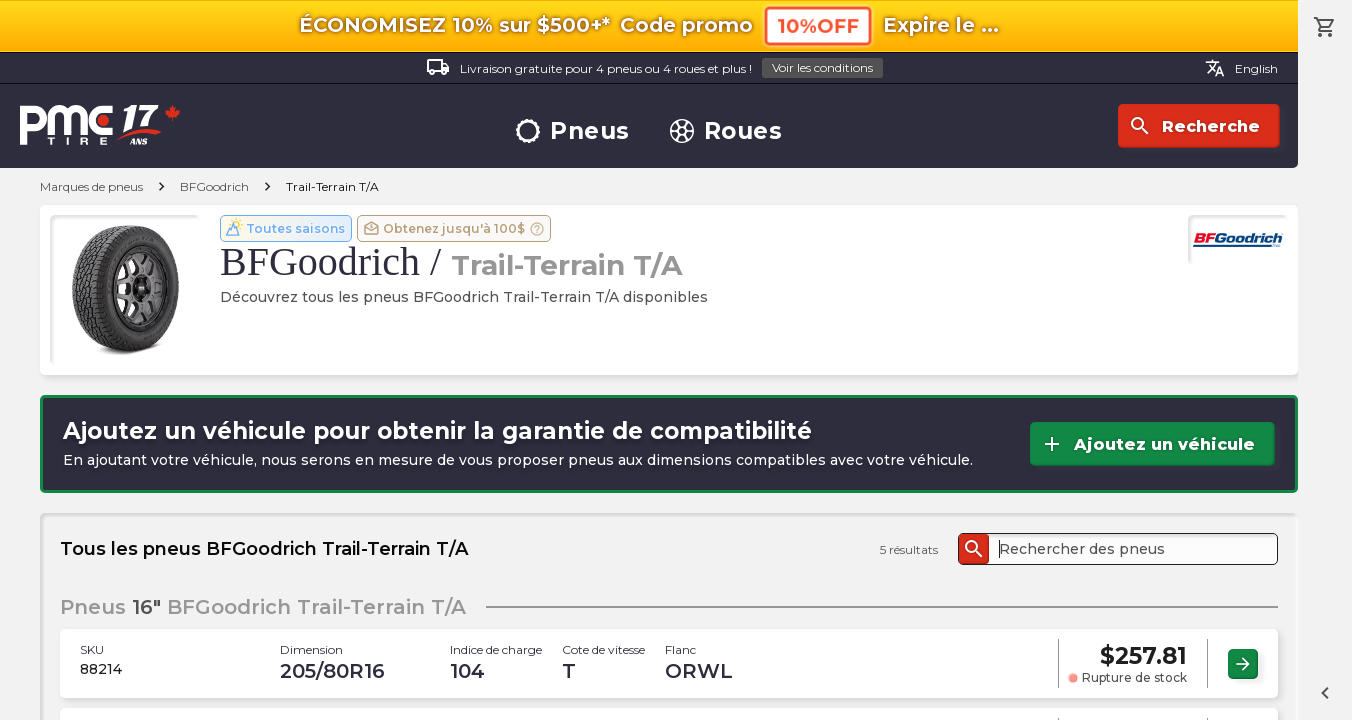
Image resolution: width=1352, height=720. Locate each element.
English (1241, 68)
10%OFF (818, 25)
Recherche (1194, 126)
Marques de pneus (91, 186)
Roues (726, 131)
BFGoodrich (214, 186)
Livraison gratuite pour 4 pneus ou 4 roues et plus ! (654, 68)
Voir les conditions (822, 67)
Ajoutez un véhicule (1147, 444)
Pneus (573, 131)
